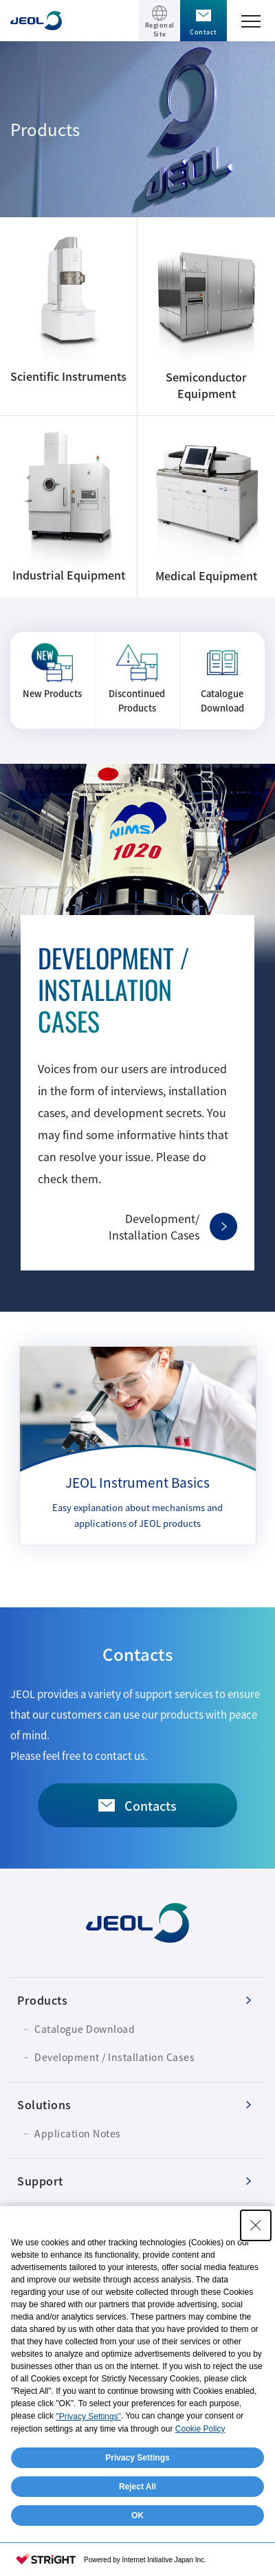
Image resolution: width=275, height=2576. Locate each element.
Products (42, 2000)
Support (40, 2180)
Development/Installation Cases (154, 1226)
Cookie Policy (200, 2429)
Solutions (44, 2104)
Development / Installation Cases (114, 2057)
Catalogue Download (84, 2029)
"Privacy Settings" (88, 2416)
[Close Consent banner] (256, 2225)
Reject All (137, 2486)
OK (137, 2515)
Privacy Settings (137, 2458)
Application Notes (77, 2133)
